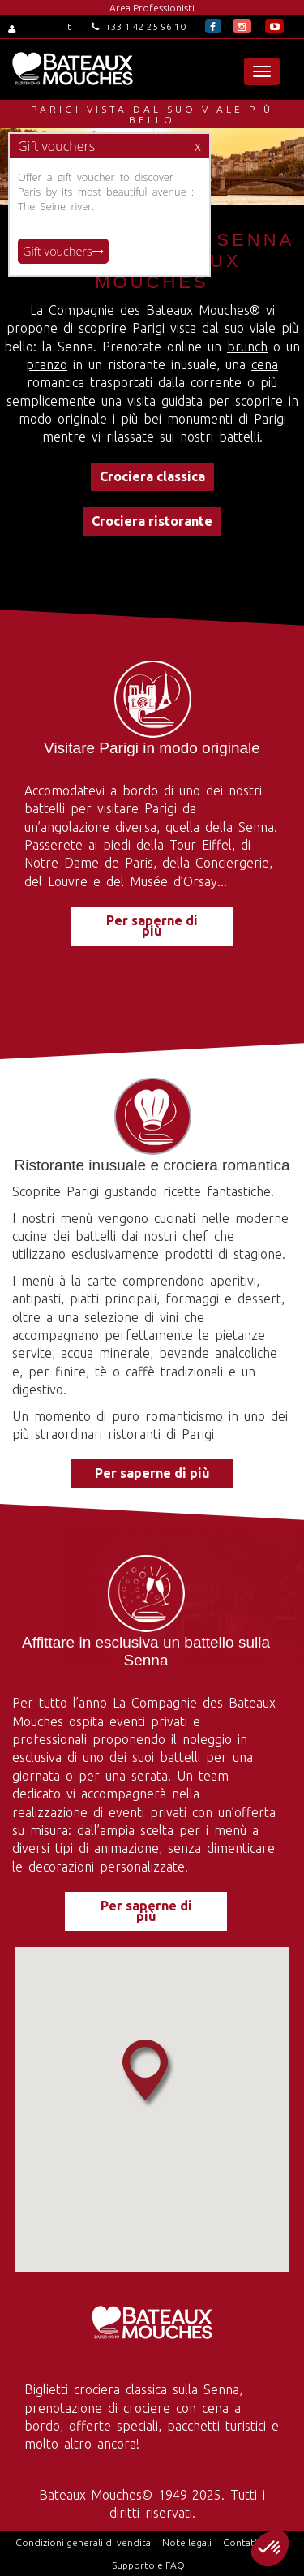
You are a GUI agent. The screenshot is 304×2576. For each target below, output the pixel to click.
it (68, 26)
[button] (269, 2548)
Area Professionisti (152, 7)
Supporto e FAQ (148, 2565)
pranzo (46, 364)
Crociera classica (152, 476)
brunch (247, 346)
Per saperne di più (152, 925)
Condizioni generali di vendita (83, 2542)
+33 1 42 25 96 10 (139, 26)
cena (264, 364)
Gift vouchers (63, 251)
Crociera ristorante (152, 521)
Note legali (187, 2542)
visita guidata (165, 401)
